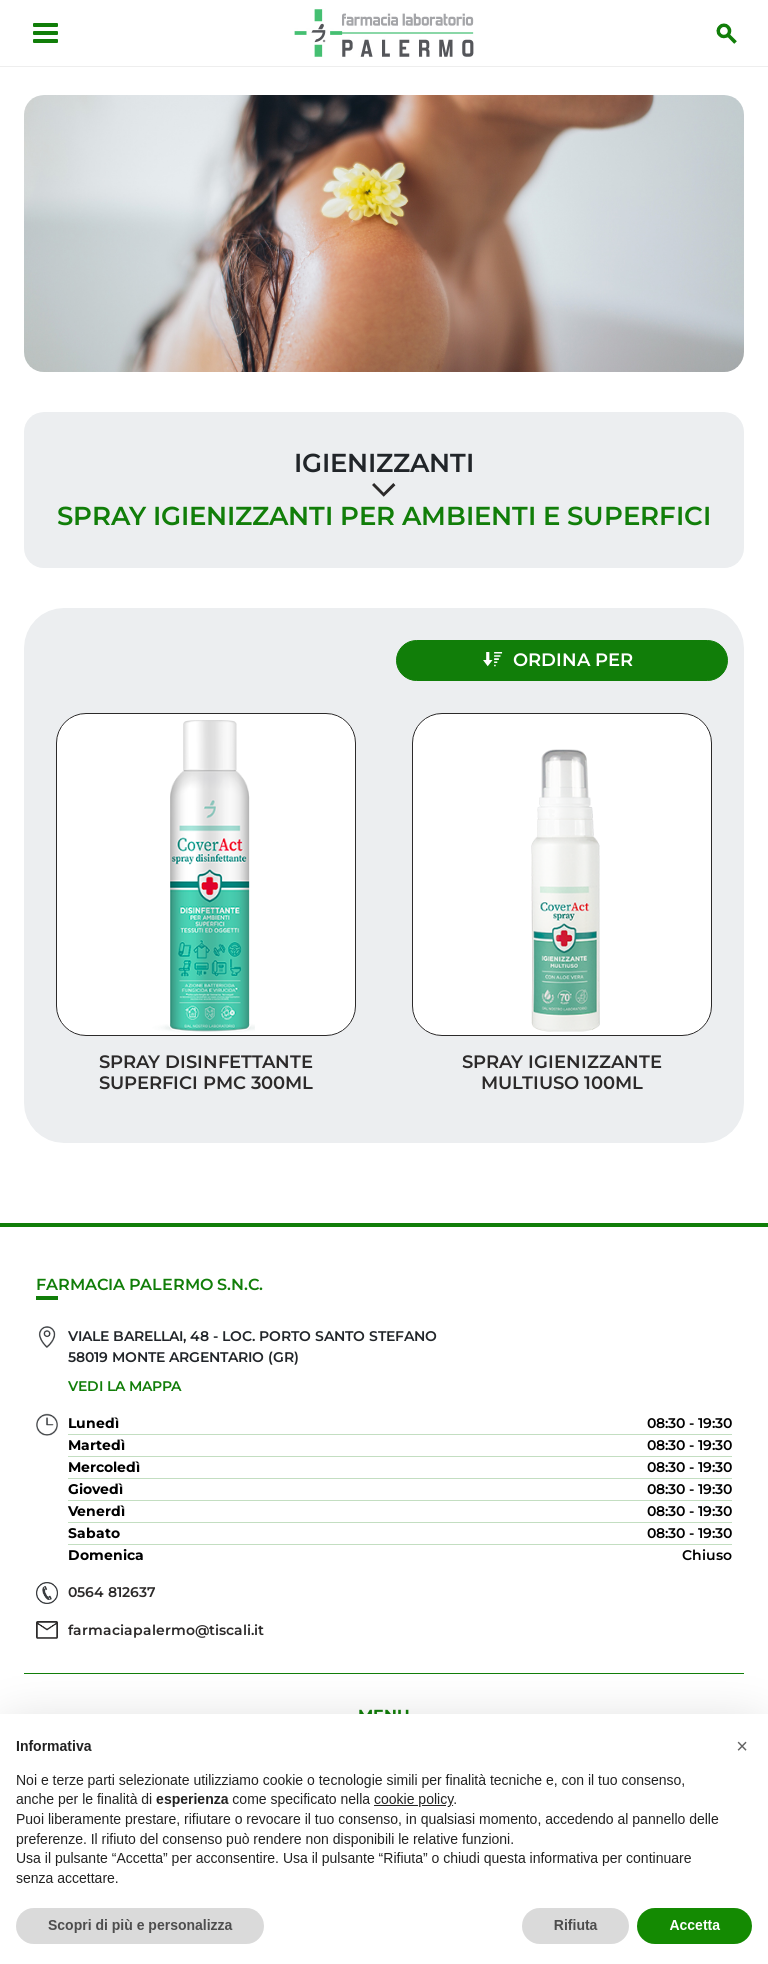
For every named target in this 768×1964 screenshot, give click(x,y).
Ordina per (558, 660)
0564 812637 (112, 1592)
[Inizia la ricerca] (727, 33)
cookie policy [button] (413, 1799)
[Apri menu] (45, 33)
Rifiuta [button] (576, 1925)
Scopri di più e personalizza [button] (140, 1925)
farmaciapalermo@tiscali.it (166, 1630)
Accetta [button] (694, 1925)
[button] (742, 1746)
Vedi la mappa (124, 1386)
